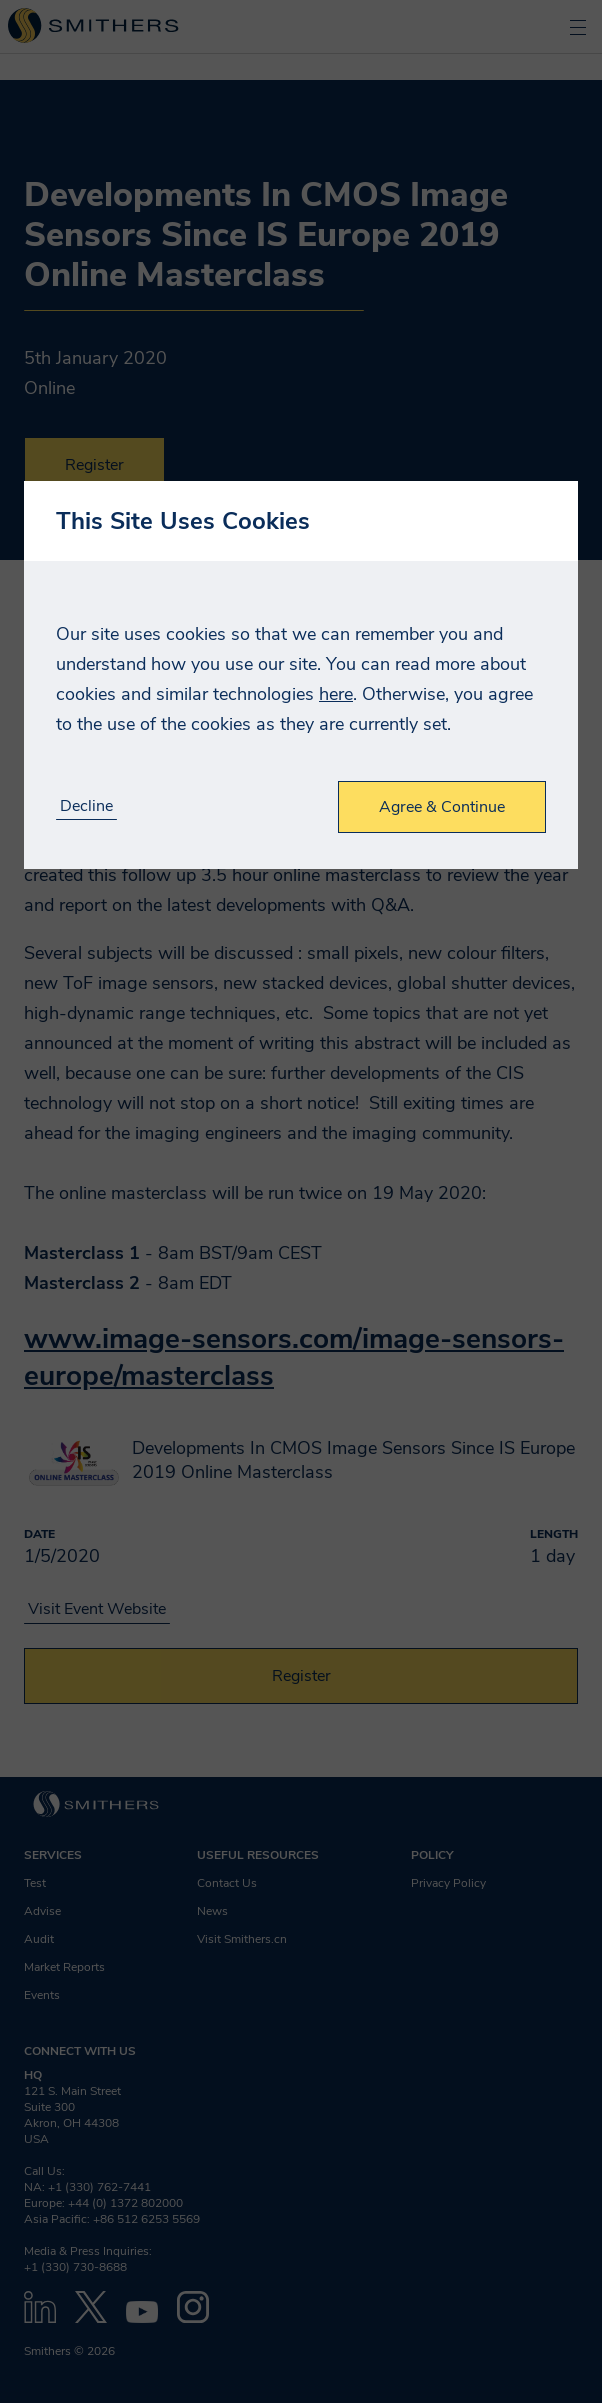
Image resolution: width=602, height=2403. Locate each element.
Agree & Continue (442, 807)
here (336, 694)
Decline (86, 806)
